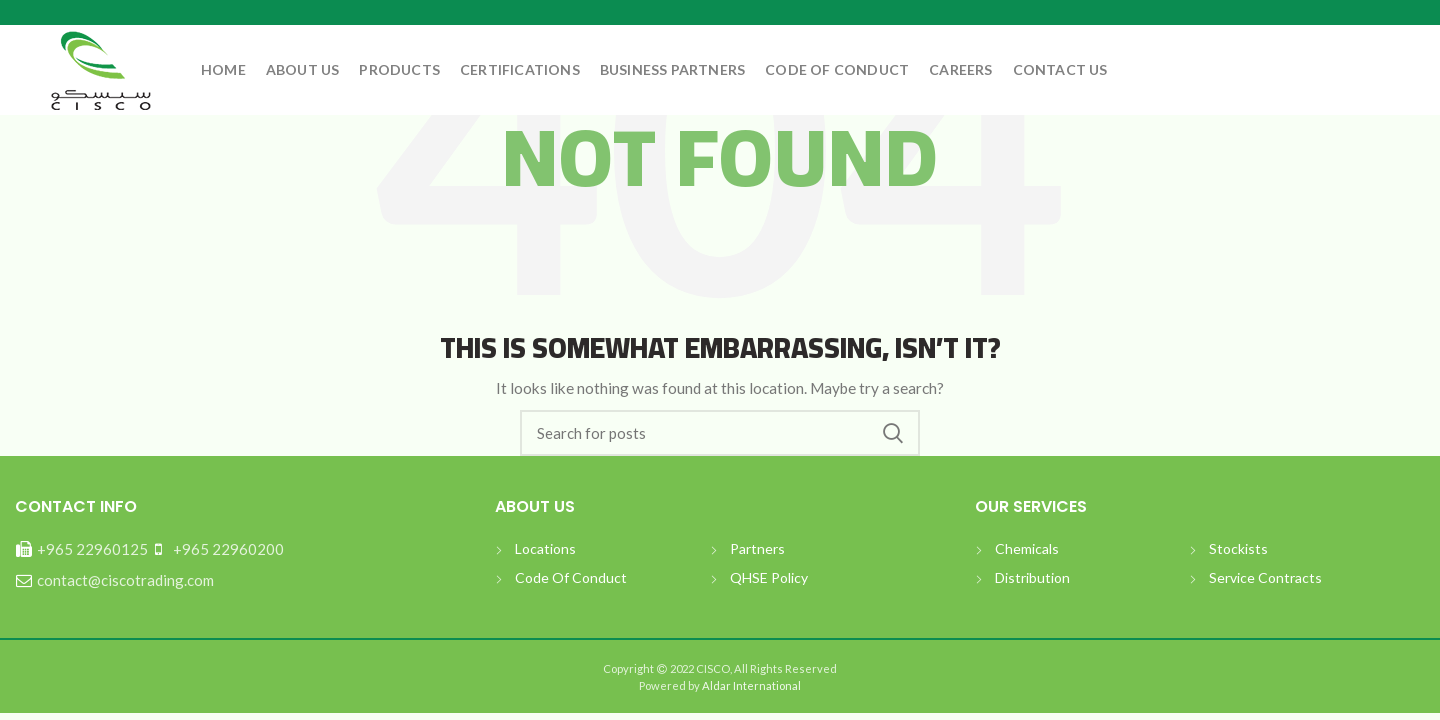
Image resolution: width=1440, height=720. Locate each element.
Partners (757, 548)
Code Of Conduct (571, 577)
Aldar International (750, 685)
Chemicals (1027, 548)
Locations (545, 548)
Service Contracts (1265, 577)
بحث (893, 433)
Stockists (1238, 548)
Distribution (1032, 577)
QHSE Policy (769, 577)
